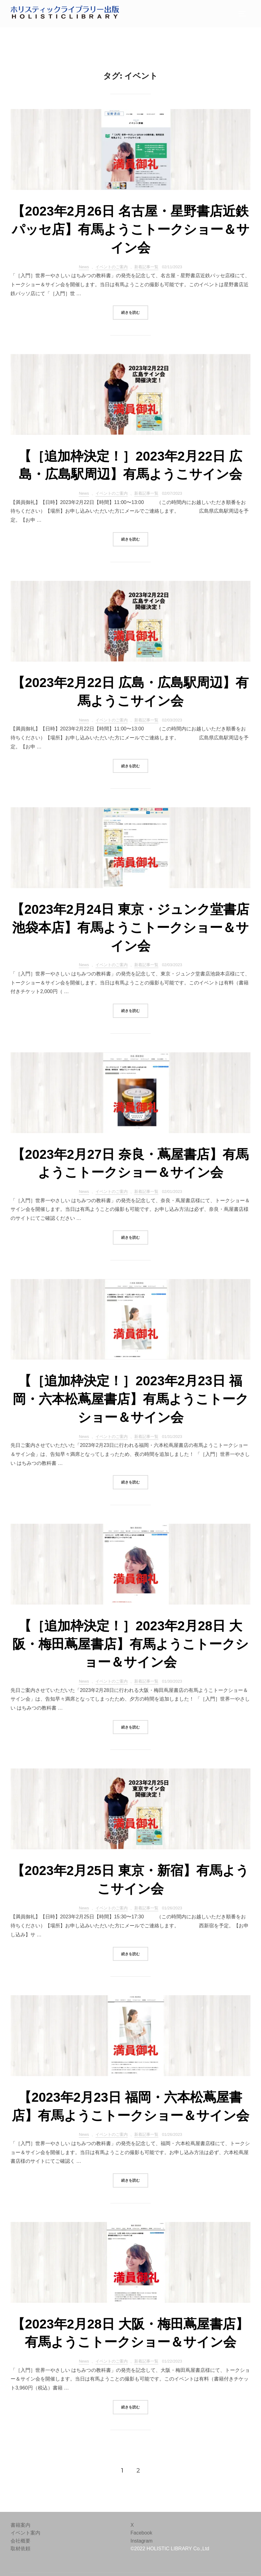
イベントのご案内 (111, 267)
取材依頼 (20, 2548)
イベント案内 (25, 2532)
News (84, 267)
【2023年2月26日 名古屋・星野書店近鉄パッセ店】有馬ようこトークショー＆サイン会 (131, 229)
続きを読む (134, 312)
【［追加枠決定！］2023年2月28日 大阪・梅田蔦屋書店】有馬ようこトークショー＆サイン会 (130, 1644)
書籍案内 (20, 2525)
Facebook (141, 2532)
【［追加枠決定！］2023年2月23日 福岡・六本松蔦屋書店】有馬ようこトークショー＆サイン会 (131, 1399)
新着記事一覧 (146, 267)
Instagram (141, 2540)
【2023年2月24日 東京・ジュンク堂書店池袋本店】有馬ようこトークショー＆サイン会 (130, 927)
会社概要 (20, 2540)
